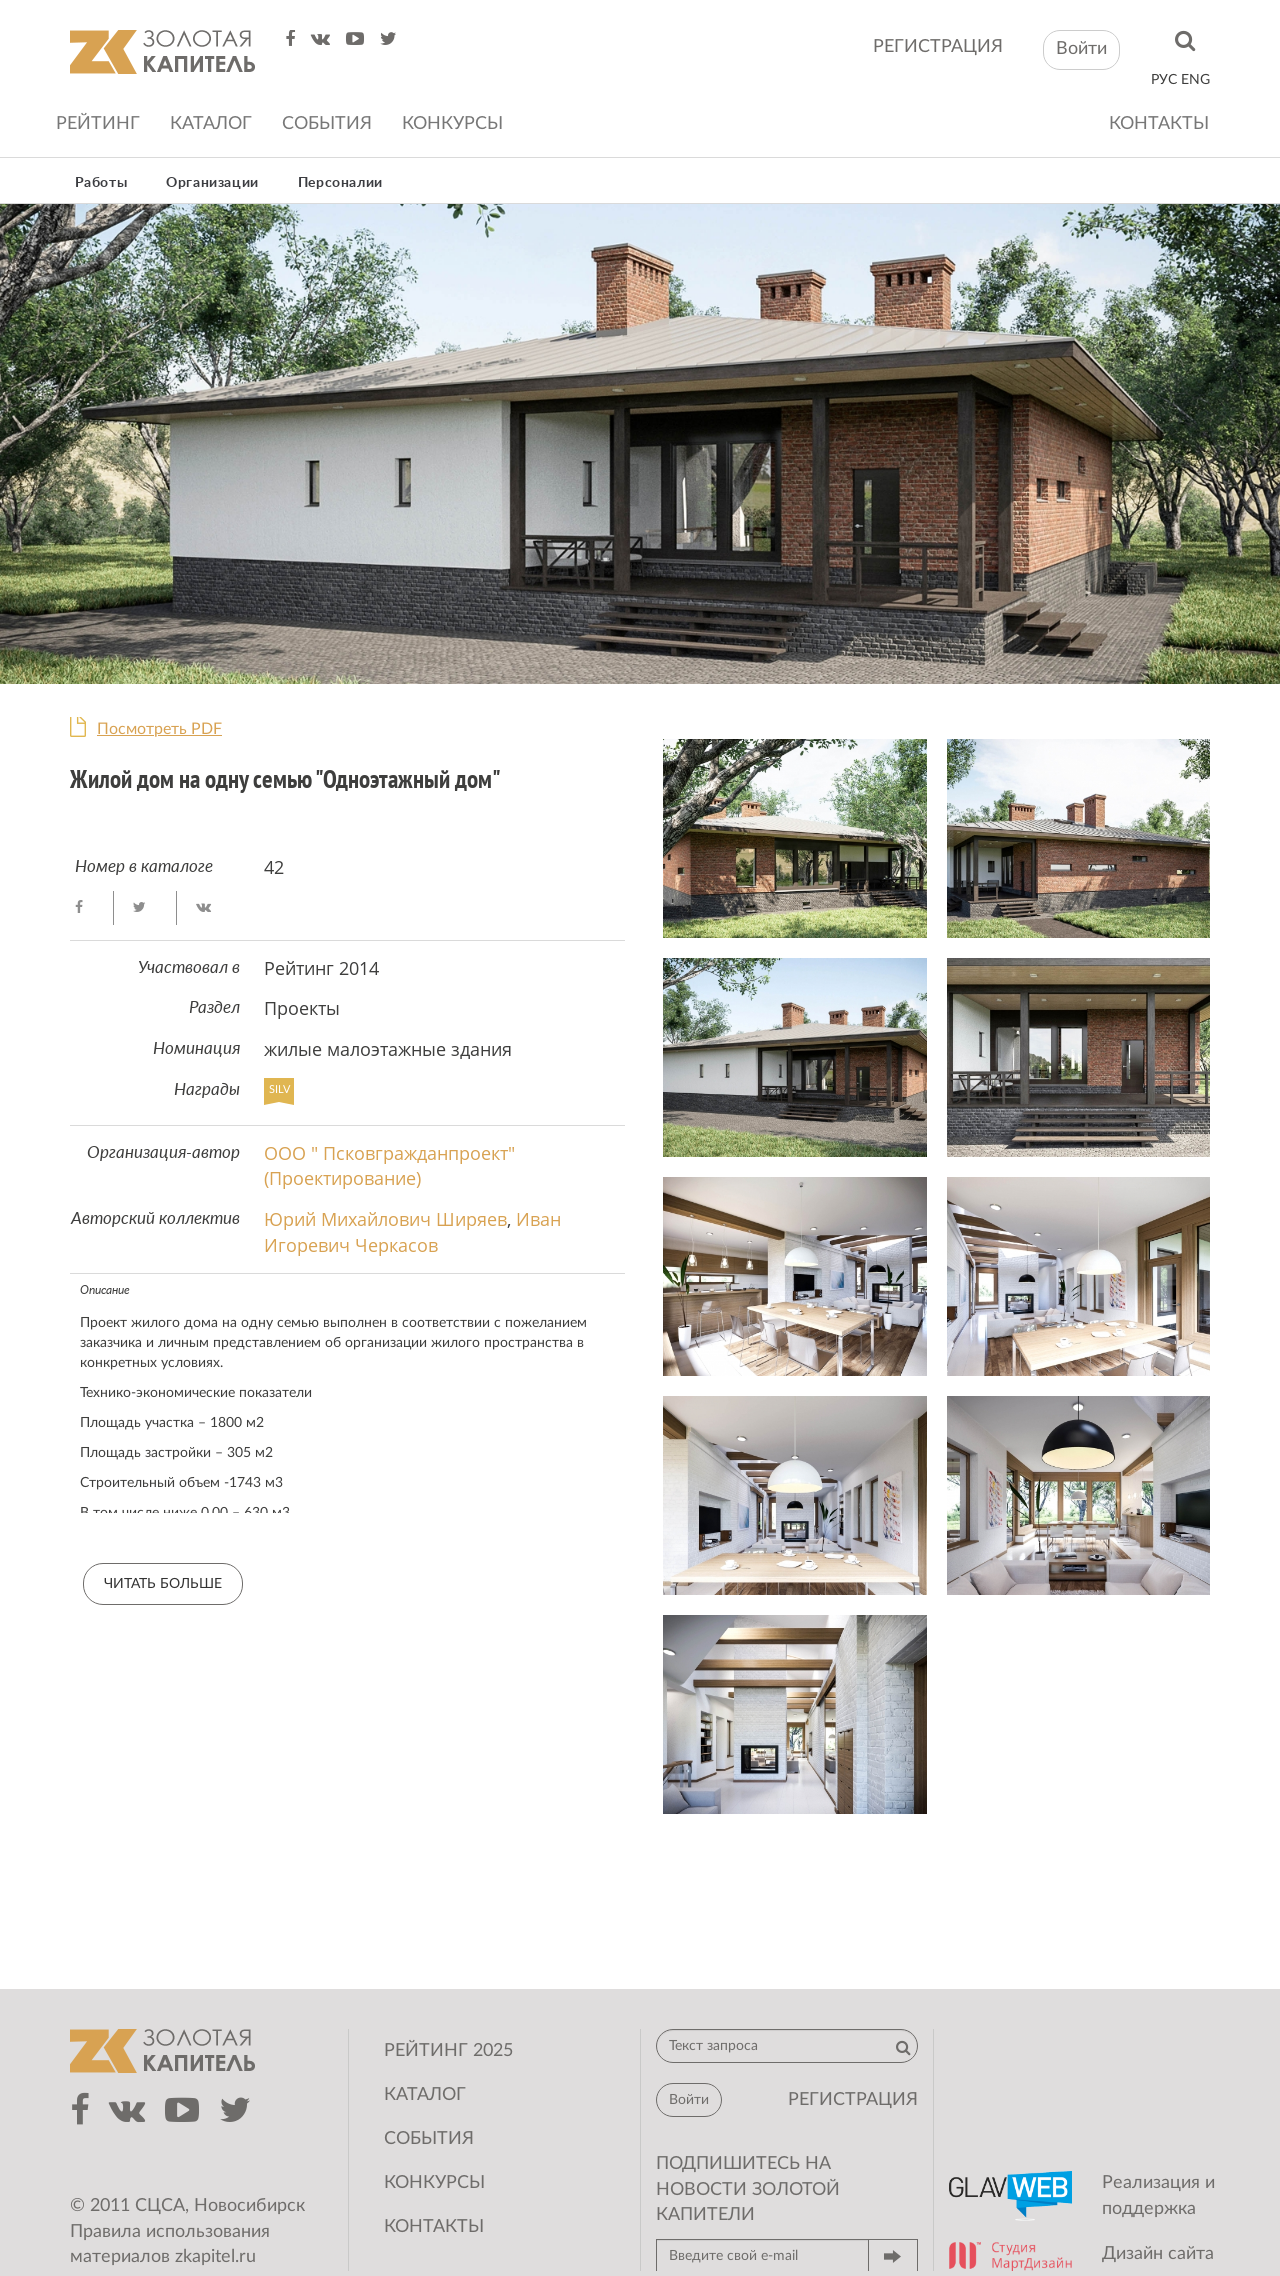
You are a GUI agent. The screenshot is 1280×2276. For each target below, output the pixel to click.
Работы (101, 183)
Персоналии (340, 183)
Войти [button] (1081, 49)
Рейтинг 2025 (448, 2051)
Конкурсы (452, 124)
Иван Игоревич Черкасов (412, 1232)
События (327, 124)
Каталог (211, 124)
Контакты (1159, 124)
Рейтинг (98, 124)
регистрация (938, 47)
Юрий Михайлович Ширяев (385, 1219)
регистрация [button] (853, 2100)
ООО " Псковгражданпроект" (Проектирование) (389, 1166)
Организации (212, 183)
